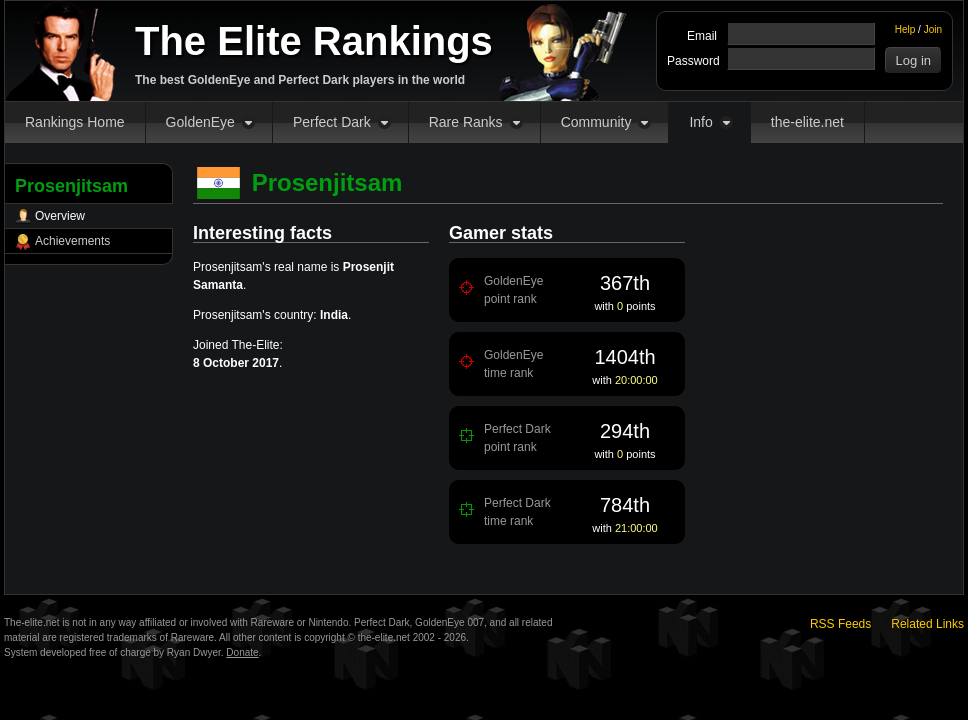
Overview (60, 216)
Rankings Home (75, 122)
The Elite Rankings (314, 41)
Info (700, 122)
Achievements (72, 241)
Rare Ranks (466, 122)
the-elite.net (807, 122)
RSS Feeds (840, 624)
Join (933, 29)
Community (596, 122)
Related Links (927, 624)
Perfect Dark (332, 122)
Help (905, 29)
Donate (242, 652)
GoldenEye (200, 122)
